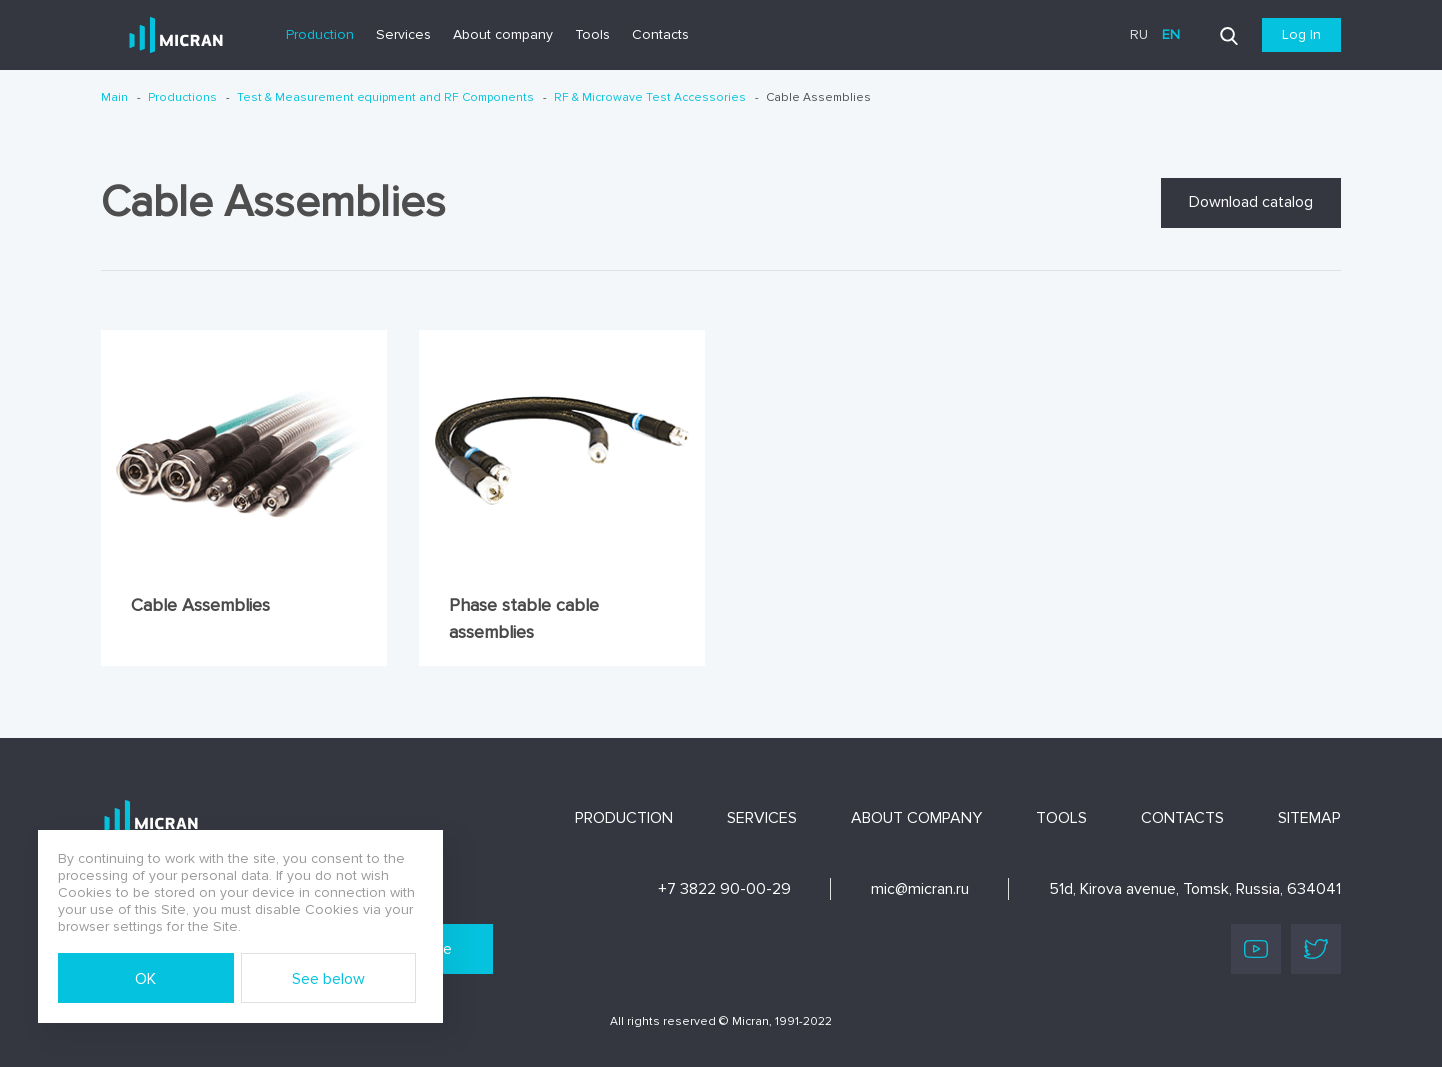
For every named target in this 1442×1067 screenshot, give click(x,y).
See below (328, 979)
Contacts (660, 34)
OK (145, 979)
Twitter (1316, 949)
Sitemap (1309, 818)
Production (320, 34)
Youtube (1256, 949)
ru (1139, 34)
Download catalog (1251, 202)
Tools (592, 34)
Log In (1301, 34)
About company (503, 34)
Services (403, 34)
